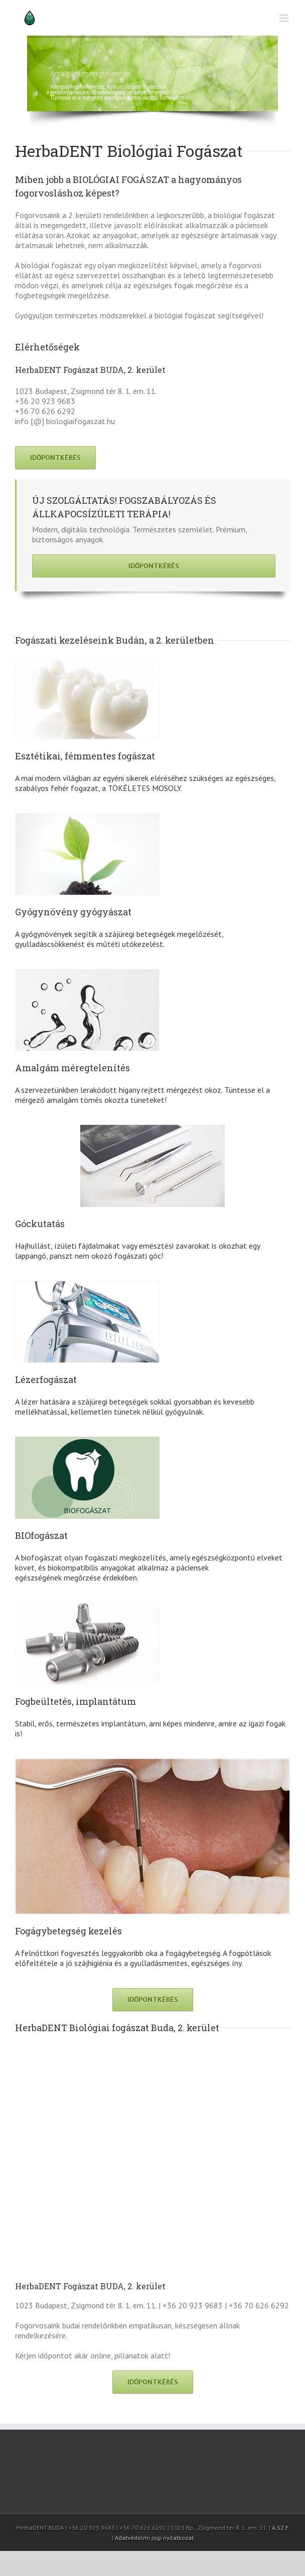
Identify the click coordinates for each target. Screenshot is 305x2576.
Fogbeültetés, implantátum (75, 1701)
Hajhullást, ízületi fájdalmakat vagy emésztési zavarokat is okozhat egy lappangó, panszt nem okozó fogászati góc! (137, 1251)
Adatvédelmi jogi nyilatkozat (154, 2537)
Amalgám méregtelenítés (72, 1068)
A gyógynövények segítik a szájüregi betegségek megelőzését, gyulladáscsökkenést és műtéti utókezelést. (120, 939)
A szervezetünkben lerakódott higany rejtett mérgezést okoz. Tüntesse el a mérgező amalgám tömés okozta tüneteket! (142, 1095)
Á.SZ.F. (280, 2527)
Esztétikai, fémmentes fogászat (85, 756)
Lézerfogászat (46, 1379)
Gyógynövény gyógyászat (73, 912)
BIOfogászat (41, 1535)
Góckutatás (40, 1224)
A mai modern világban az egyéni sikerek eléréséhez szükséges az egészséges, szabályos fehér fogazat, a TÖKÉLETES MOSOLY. (145, 783)
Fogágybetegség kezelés (68, 1931)
